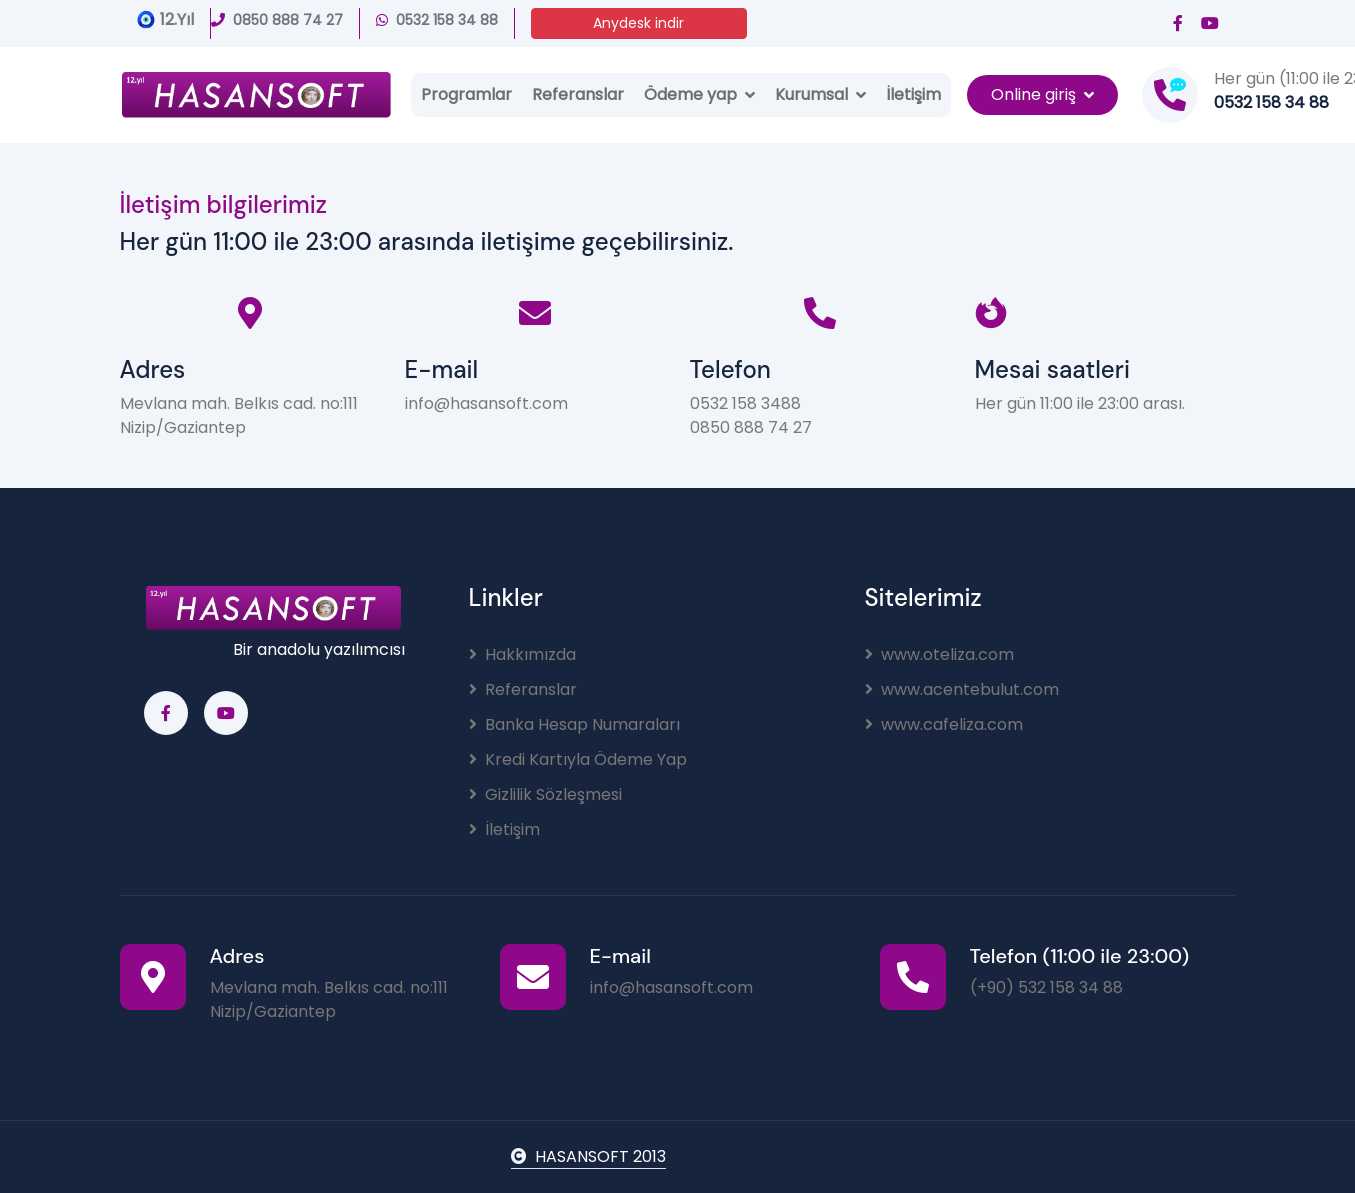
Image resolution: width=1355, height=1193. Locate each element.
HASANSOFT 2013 (588, 1156)
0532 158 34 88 (437, 20)
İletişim (913, 94)
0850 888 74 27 (277, 20)
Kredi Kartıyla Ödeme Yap (578, 759)
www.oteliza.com (939, 654)
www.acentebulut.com (962, 689)
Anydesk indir (638, 23)
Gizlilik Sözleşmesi (545, 794)
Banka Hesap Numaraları (574, 724)
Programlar (466, 94)
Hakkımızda (522, 654)
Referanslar (578, 94)
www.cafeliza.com (944, 724)
